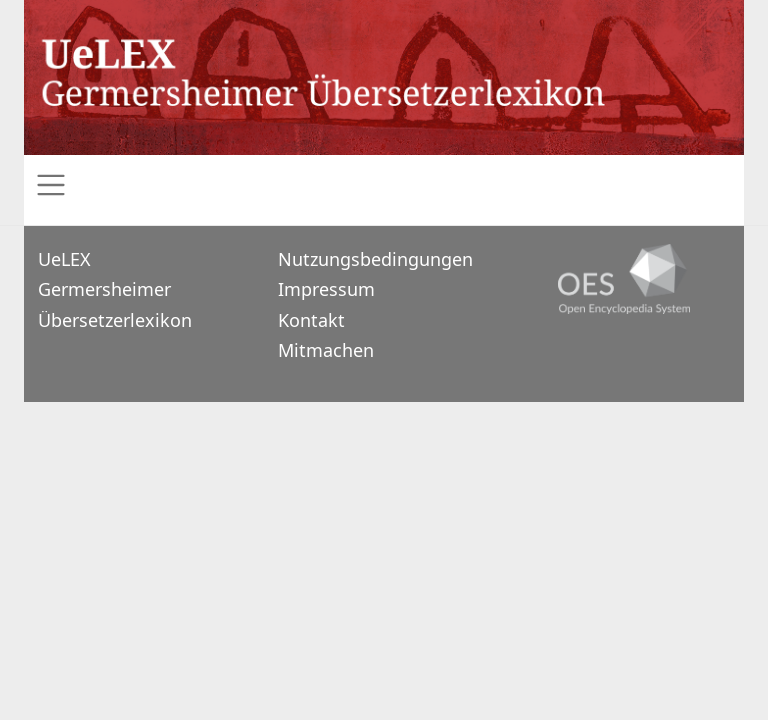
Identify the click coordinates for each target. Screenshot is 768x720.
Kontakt (311, 320)
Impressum (326, 289)
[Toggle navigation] (384, 185)
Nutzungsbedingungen (375, 259)
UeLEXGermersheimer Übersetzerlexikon (115, 289)
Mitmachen (326, 350)
